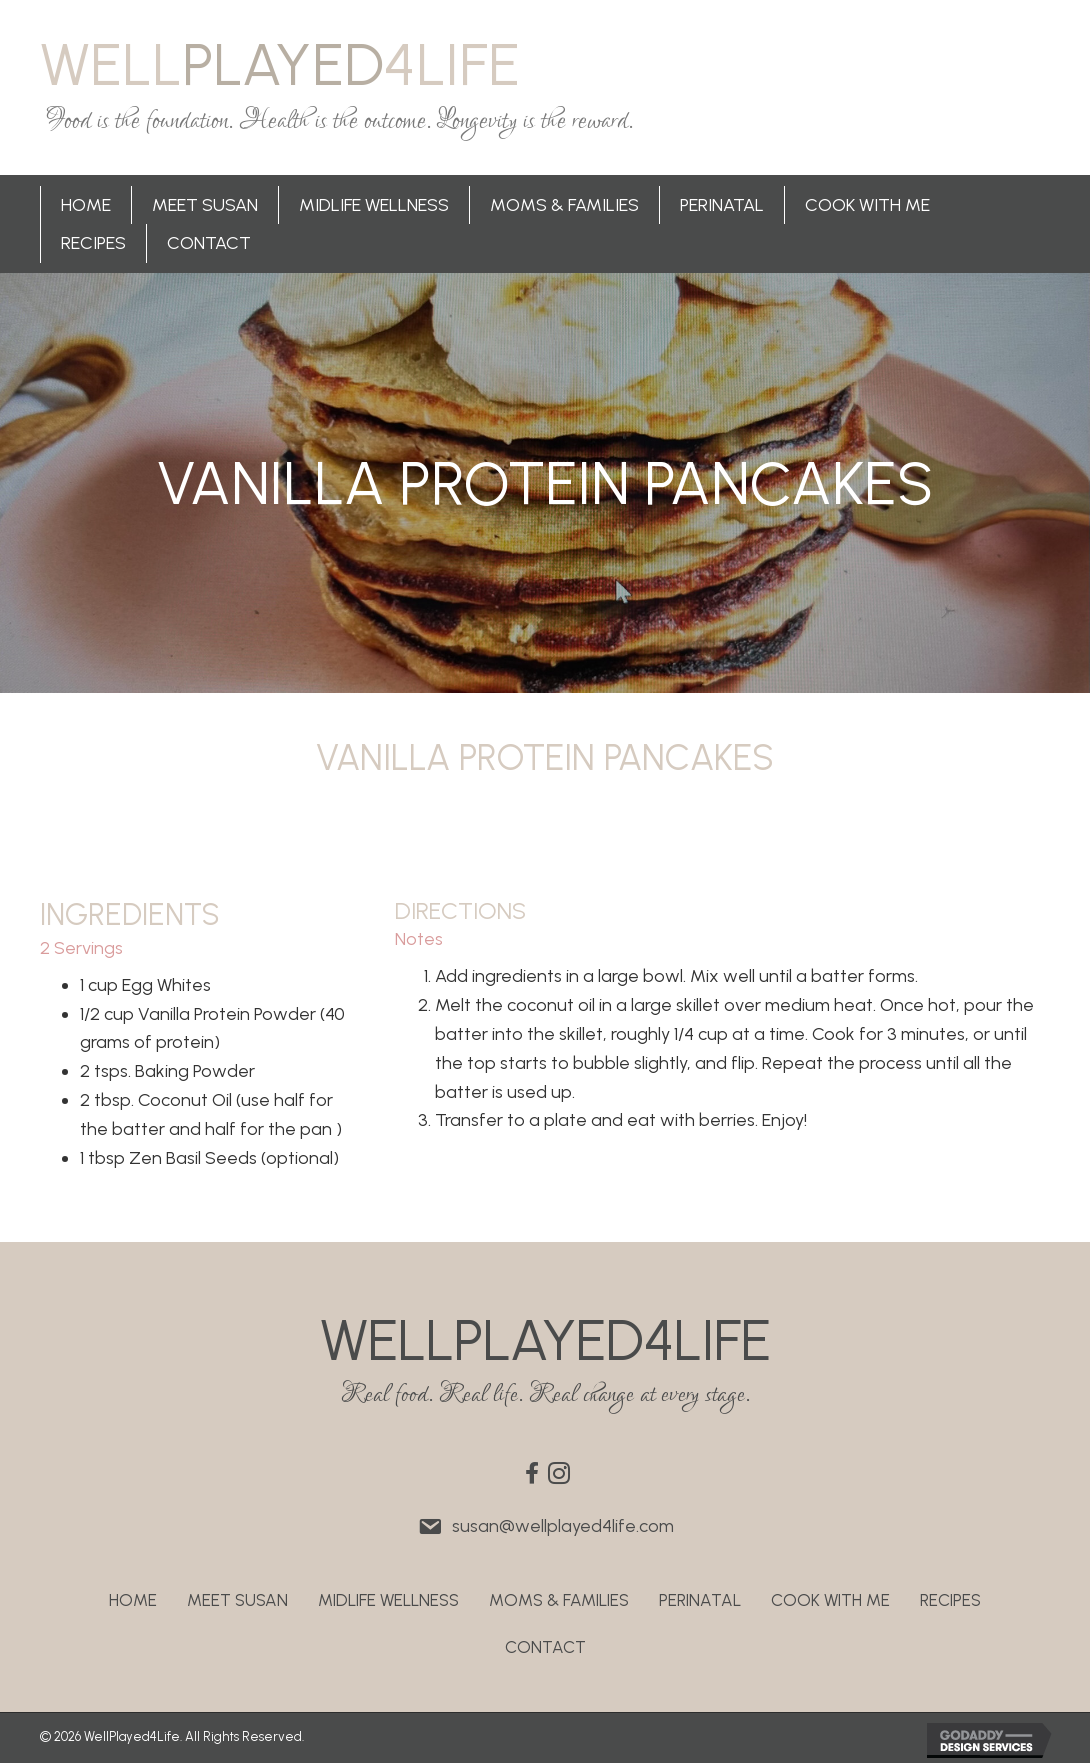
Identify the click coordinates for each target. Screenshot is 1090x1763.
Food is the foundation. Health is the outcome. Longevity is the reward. (339, 121)
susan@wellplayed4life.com (563, 1526)
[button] (532, 1473)
